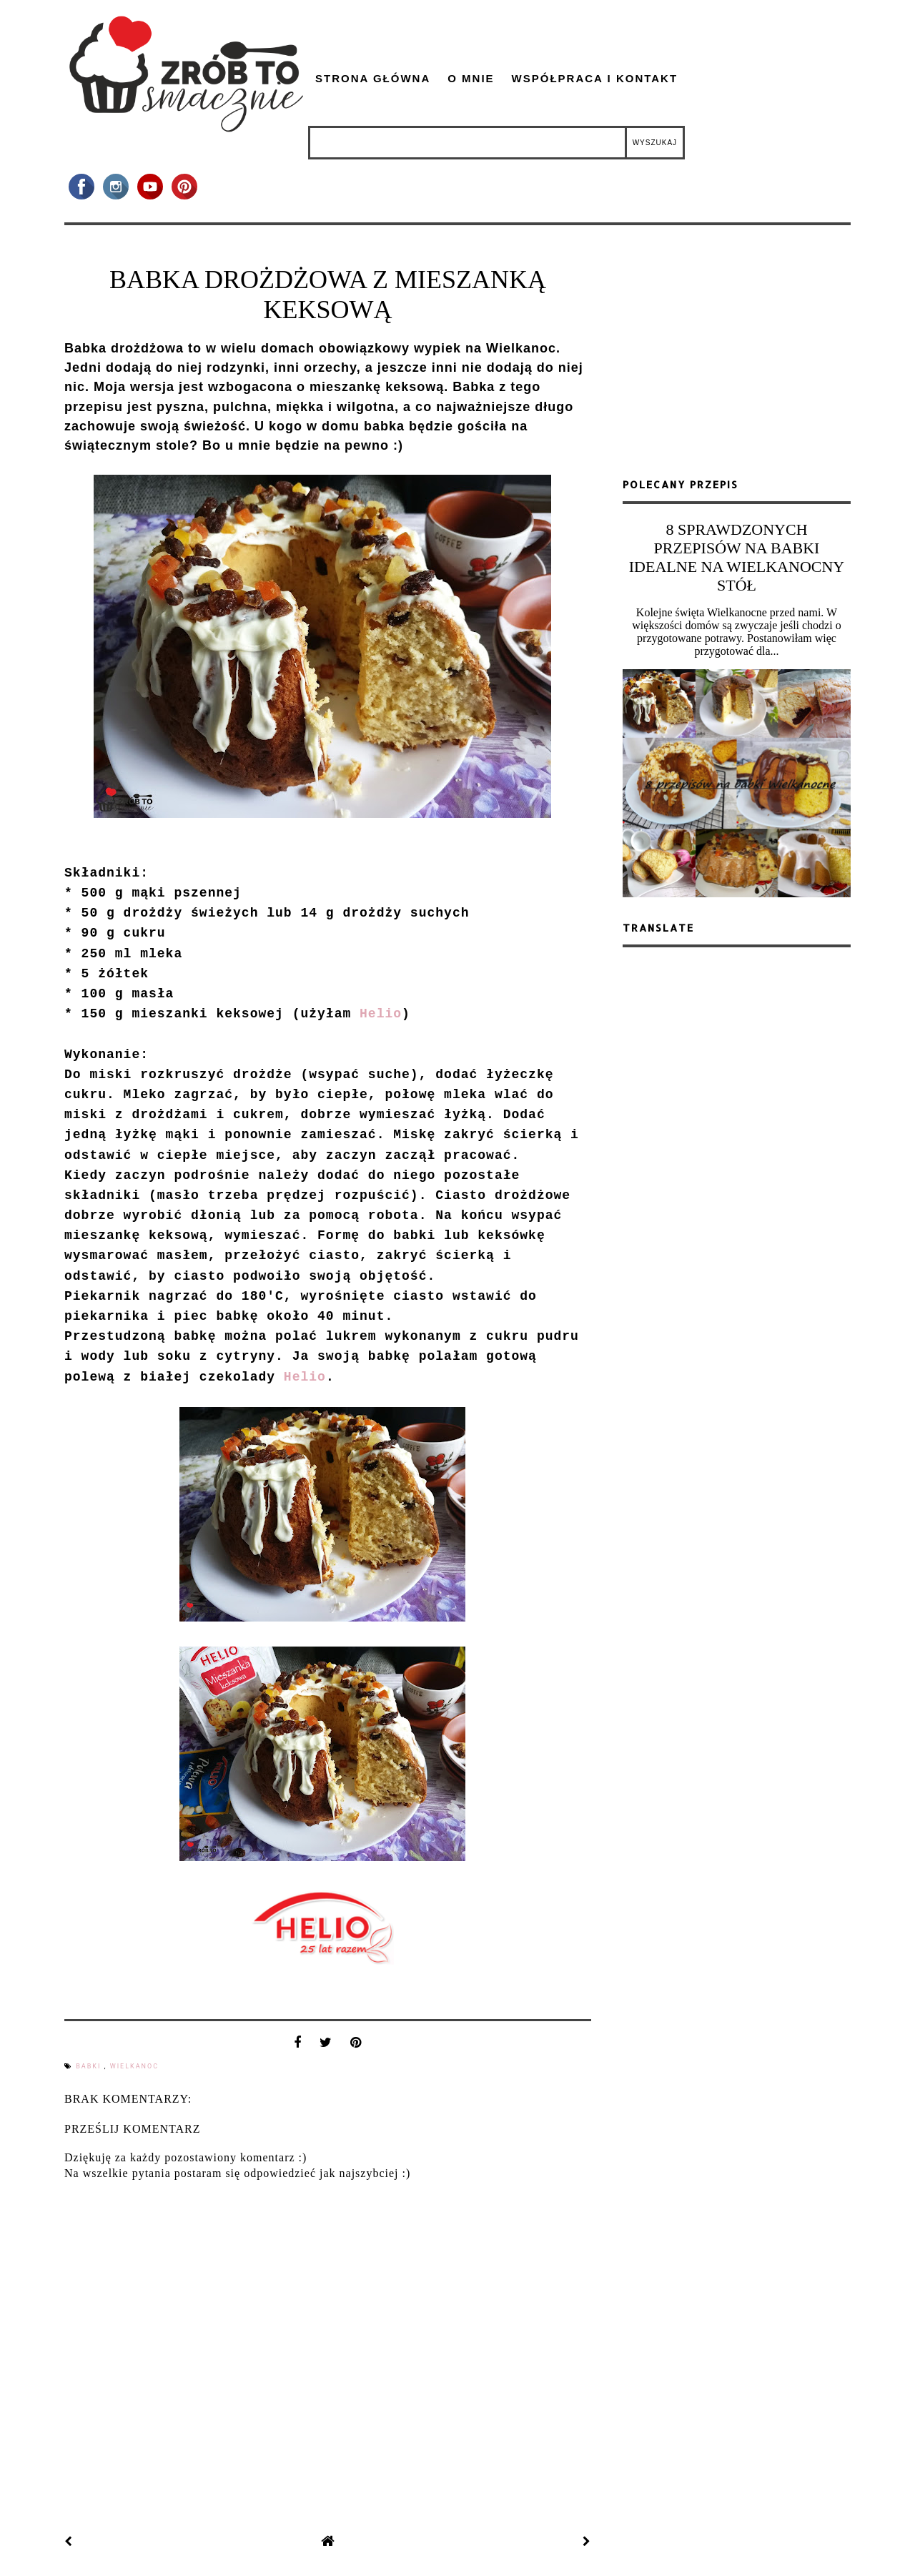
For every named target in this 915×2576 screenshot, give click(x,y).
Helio (381, 1014)
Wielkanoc (134, 2066)
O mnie (470, 78)
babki (90, 2066)
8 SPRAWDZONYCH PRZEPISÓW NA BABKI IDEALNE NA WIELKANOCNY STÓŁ (736, 557)
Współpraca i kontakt (595, 78)
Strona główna (372, 78)
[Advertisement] (737, 357)
